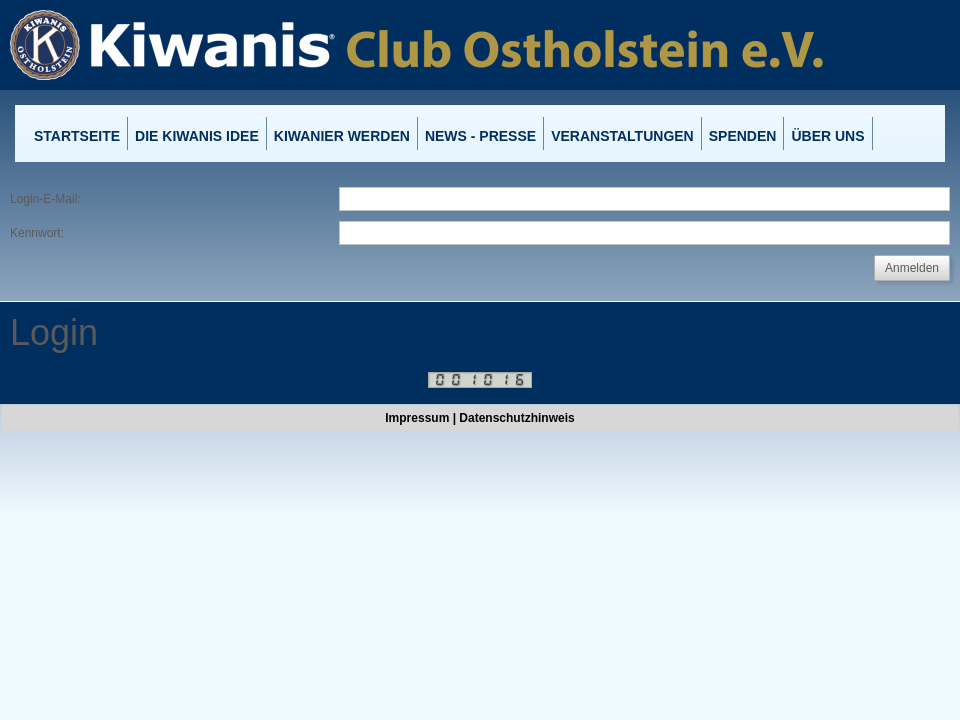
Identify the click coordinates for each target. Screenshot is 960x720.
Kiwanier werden (342, 136)
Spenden (743, 136)
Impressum (417, 418)
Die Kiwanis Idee (197, 136)
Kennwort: (37, 233)
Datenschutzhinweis (516, 418)
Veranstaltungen (622, 136)
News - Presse (480, 136)
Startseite (77, 136)
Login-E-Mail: (45, 199)
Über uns (827, 136)
